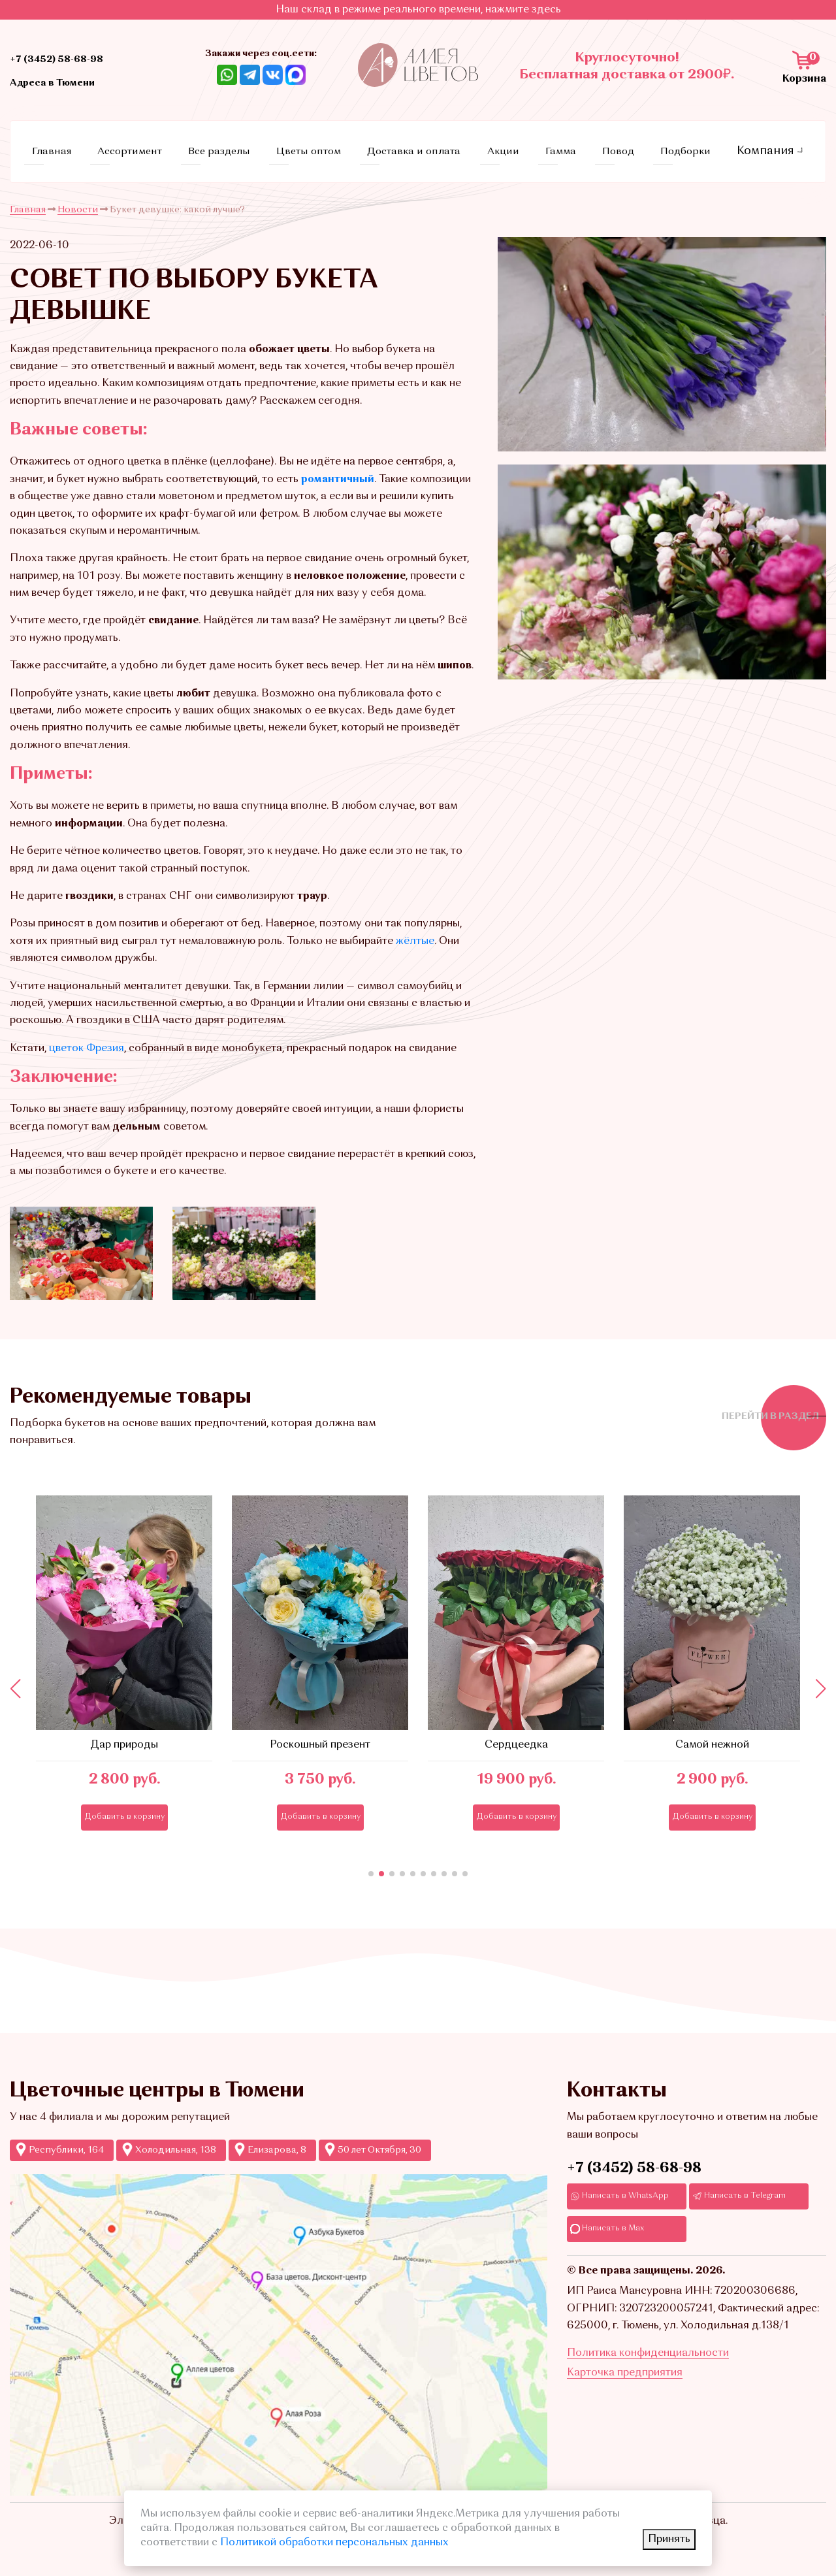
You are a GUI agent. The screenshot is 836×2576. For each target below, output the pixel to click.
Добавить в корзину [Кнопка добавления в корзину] (124, 1807)
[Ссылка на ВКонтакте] (273, 74)
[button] (371, 1864)
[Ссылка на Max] (295, 74)
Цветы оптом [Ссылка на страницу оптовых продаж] (325, 146)
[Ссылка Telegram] (250, 74)
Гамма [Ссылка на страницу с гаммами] (563, 146)
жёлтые (415, 931)
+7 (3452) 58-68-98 (634, 2158)
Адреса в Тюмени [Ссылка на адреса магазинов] (71, 81)
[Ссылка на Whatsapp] (227, 74)
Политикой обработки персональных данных (334, 2542)
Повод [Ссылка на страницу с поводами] (612, 146)
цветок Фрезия (86, 1039)
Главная (28, 199)
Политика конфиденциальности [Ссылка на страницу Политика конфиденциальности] (648, 2376)
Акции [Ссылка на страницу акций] (515, 146)
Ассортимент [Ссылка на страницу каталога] (150, 146)
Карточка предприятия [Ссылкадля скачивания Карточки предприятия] (625, 2395)
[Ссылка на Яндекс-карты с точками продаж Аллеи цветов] (278, 2325)
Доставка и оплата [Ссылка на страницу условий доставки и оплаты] (430, 146)
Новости (77, 199)
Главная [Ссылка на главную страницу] (76, 146)
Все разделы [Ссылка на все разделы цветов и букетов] (238, 146)
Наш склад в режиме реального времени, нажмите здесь (418, 10)
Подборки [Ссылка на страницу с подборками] (674, 146)
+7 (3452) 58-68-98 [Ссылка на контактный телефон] (77, 58)
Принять (669, 2539)
